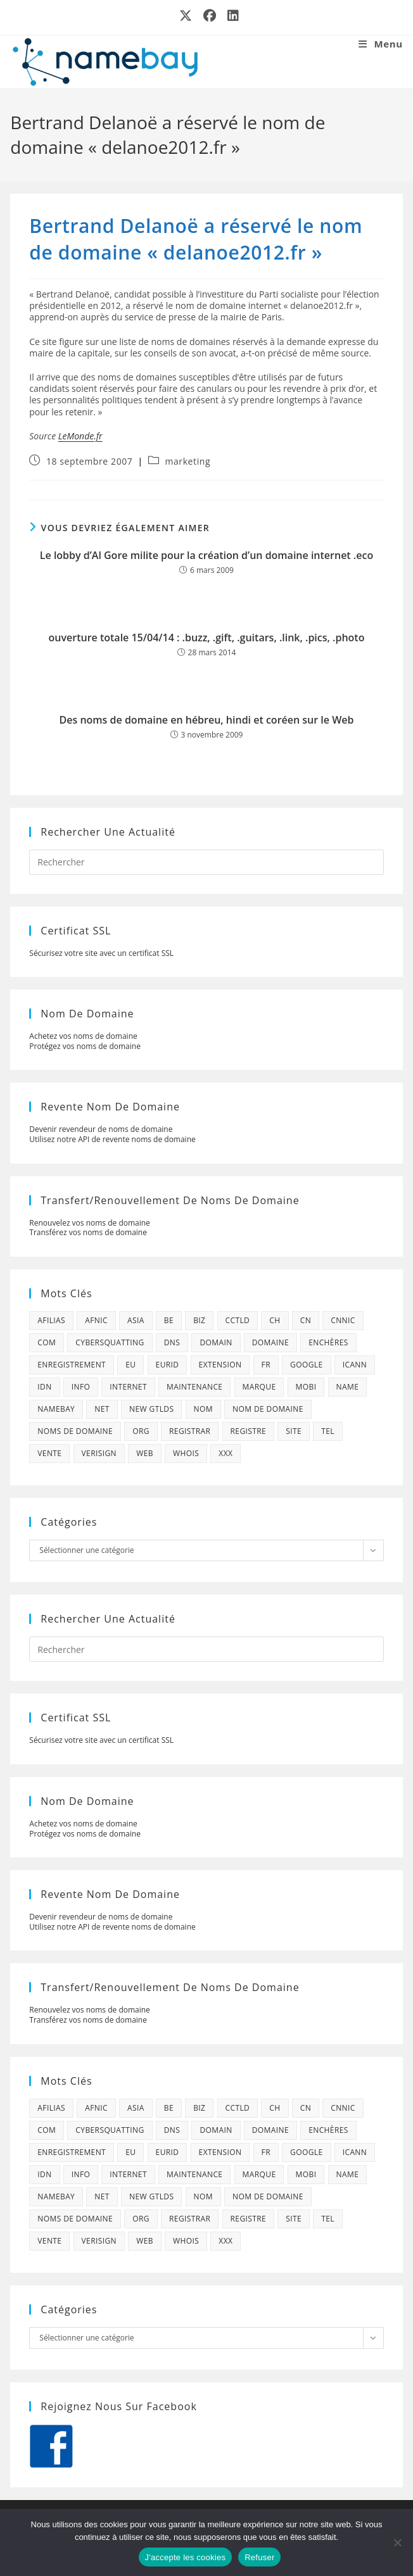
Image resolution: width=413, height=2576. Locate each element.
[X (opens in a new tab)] (186, 15)
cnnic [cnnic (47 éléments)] (343, 1320)
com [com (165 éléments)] (46, 1342)
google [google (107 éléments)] (306, 1364)
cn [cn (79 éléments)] (305, 1320)
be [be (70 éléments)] (169, 1320)
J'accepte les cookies (185, 2557)
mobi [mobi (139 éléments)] (306, 1386)
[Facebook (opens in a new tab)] (210, 15)
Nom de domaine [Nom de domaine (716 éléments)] (267, 1409)
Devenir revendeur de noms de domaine (100, 1129)
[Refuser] (397, 2542)
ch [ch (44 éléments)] (274, 1320)
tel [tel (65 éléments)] (327, 1431)
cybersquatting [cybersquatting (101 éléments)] (109, 1342)
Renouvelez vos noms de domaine (89, 1222)
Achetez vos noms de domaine (83, 1036)
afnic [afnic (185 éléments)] (96, 1320)
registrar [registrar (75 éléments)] (189, 1431)
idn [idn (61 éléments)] (44, 1386)
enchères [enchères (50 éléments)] (328, 1342)
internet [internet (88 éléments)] (128, 1386)
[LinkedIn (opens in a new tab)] (230, 15)
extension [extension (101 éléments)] (220, 1364)
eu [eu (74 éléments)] (130, 1364)
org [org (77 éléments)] (140, 1431)
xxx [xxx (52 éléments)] (225, 1453)
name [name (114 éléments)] (347, 1386)
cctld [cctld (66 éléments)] (238, 1320)
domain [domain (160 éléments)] (216, 1342)
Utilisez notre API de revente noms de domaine (112, 1139)
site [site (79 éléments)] (294, 1431)
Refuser (259, 2557)
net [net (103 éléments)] (102, 1409)
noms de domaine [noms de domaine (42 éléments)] (75, 1431)
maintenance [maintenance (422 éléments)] (194, 1386)
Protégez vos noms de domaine (85, 1046)
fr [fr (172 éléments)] (266, 1364)
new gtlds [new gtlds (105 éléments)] (151, 1409)
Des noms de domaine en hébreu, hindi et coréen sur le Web (207, 720)
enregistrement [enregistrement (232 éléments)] (71, 1364)
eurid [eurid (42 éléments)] (167, 1364)
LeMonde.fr (80, 436)
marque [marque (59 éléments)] (259, 1386)
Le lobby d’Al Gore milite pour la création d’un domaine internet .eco (206, 555)
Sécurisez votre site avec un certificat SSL (101, 953)
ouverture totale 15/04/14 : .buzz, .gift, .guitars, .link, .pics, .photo (207, 637)
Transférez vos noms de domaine (88, 1232)
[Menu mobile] (380, 43)
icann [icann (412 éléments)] (355, 1364)
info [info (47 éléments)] (81, 1386)
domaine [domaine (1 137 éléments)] (270, 1342)
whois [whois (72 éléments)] (186, 1453)
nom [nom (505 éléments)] (203, 1409)
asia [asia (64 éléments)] (135, 1320)
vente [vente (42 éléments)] (49, 1453)
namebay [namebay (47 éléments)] (56, 1409)
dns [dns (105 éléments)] (172, 1342)
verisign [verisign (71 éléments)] (99, 1453)
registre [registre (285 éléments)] (249, 1431)
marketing (187, 461)
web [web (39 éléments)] (144, 1453)
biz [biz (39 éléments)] (199, 1320)
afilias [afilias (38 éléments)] (51, 1320)
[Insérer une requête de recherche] (206, 862)
